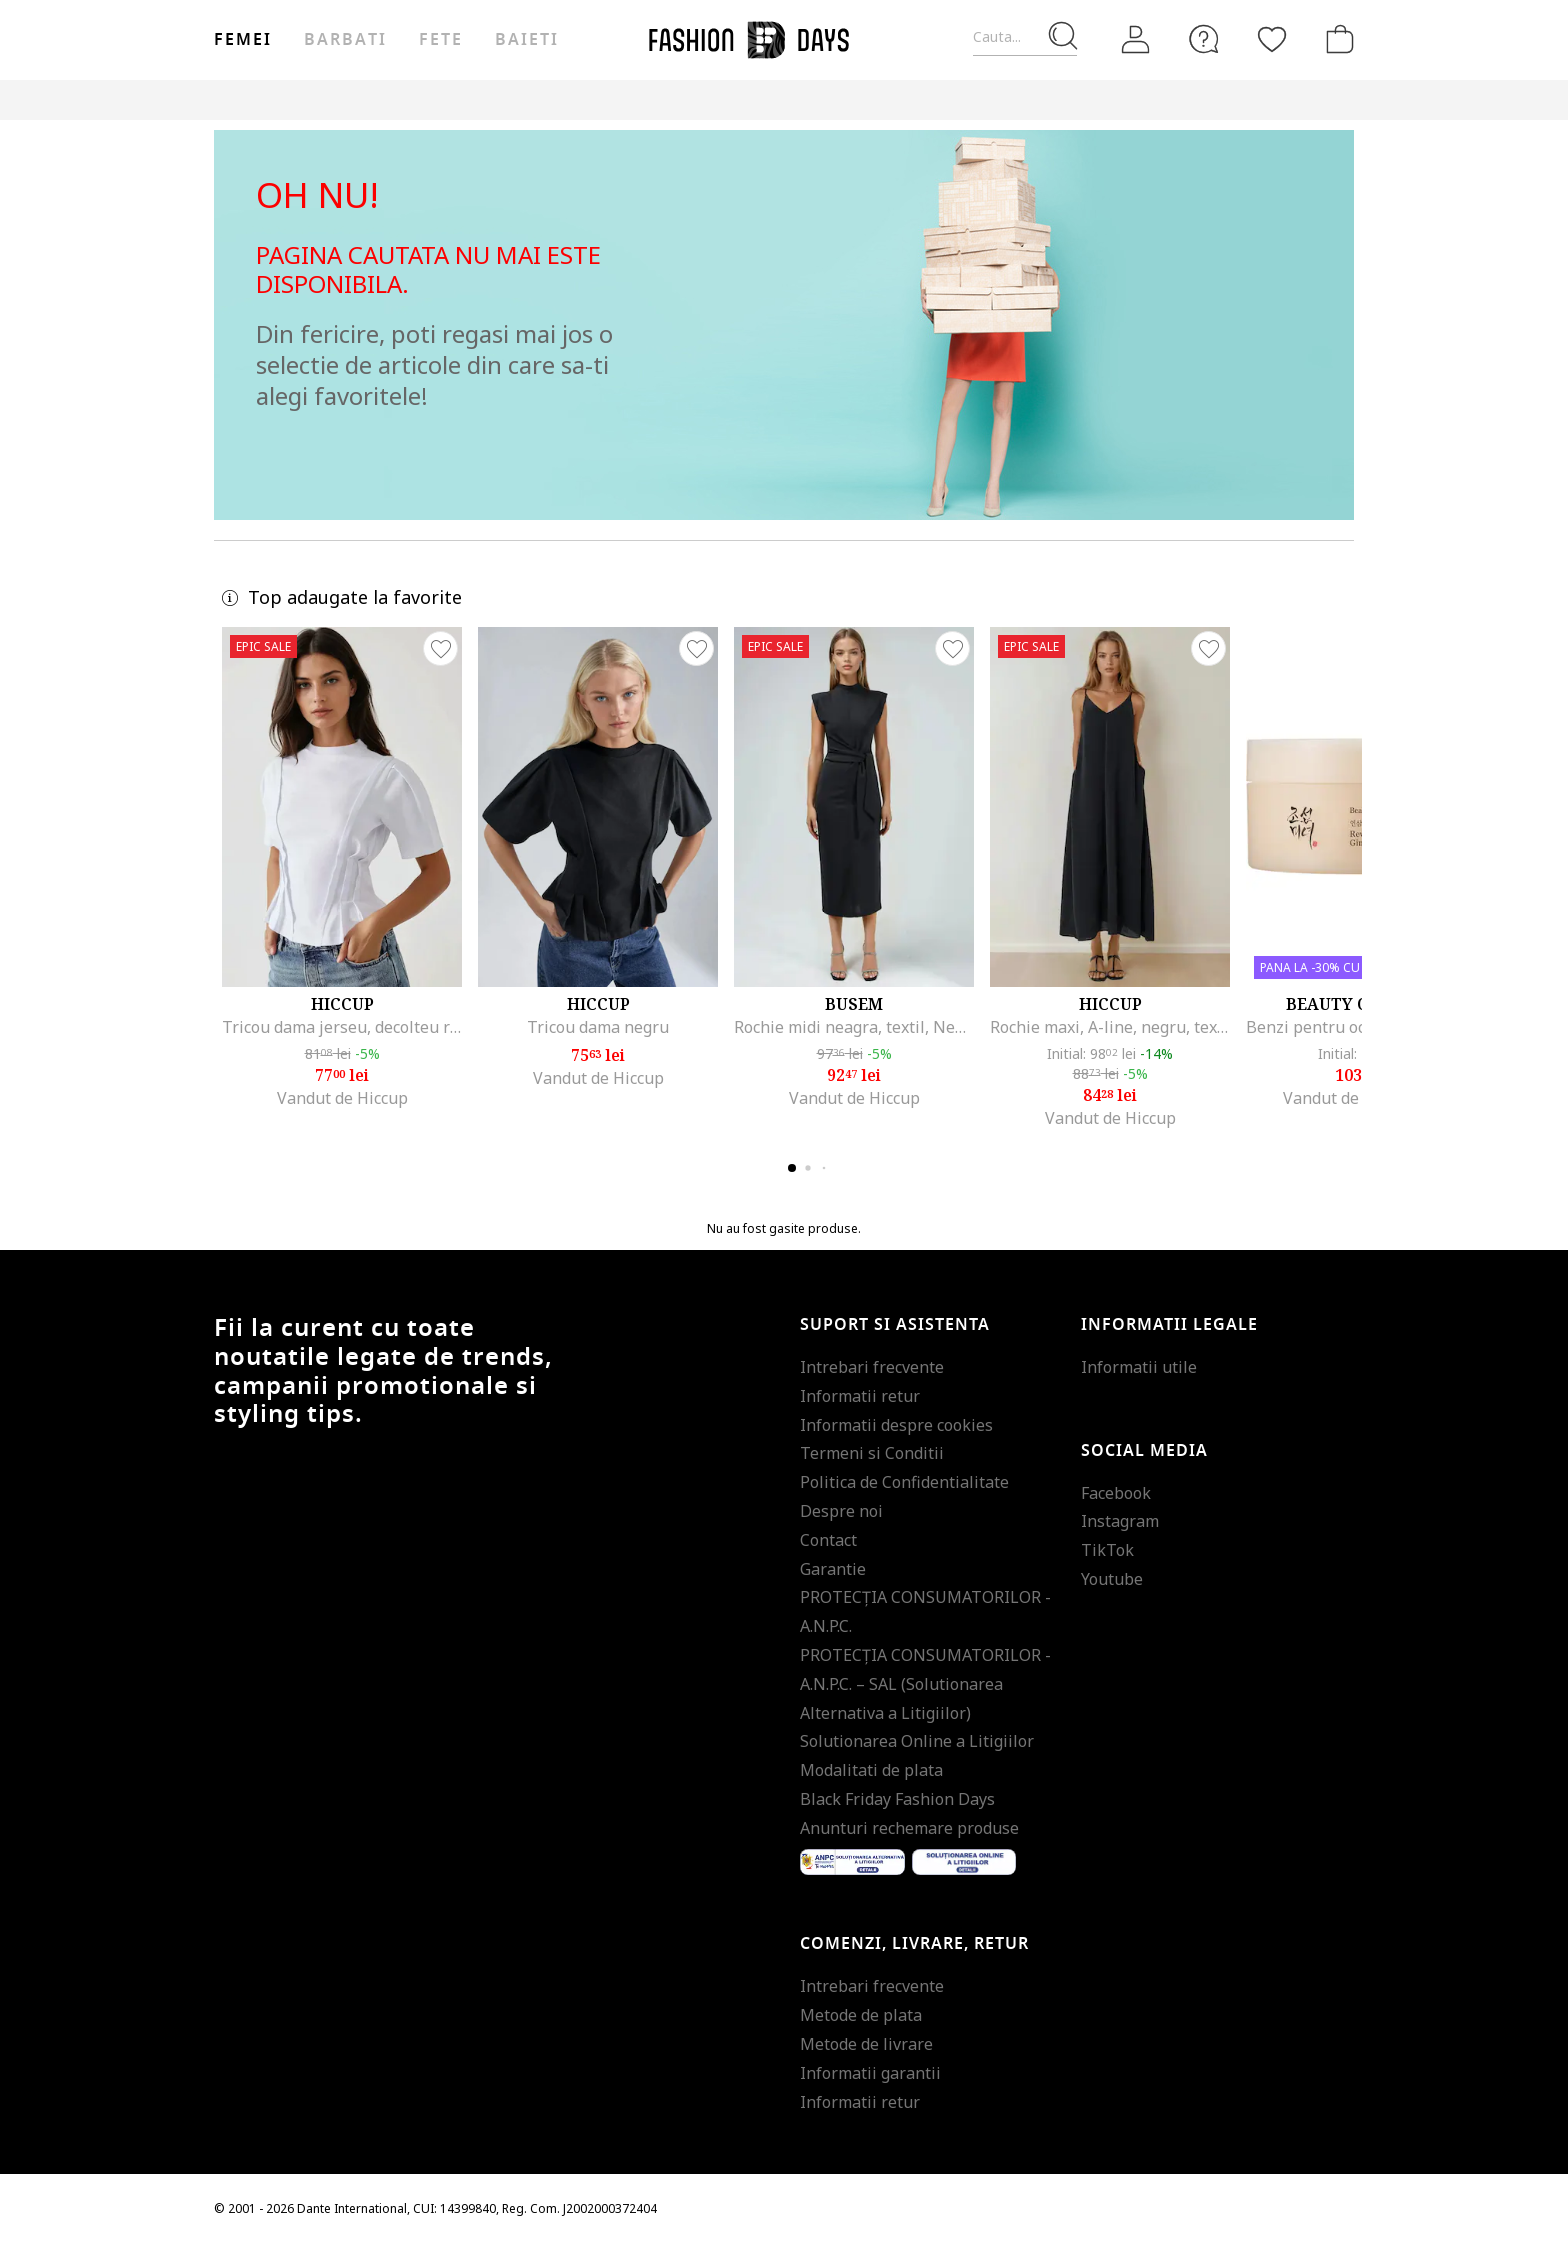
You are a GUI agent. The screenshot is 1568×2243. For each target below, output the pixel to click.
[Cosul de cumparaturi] (1336, 39)
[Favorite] (1272, 39)
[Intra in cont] (1136, 40)
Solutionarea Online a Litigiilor (917, 1741)
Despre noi (841, 1511)
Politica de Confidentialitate (904, 1482)
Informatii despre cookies (896, 1425)
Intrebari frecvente (872, 1367)
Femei (243, 40)
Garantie (833, 1569)
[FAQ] (1204, 39)
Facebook (1116, 1493)
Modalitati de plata (871, 1770)
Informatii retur (860, 1396)
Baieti (527, 40)
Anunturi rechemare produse (909, 1828)
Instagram (1120, 1521)
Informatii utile (1139, 1367)
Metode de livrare (866, 2044)
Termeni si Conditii (872, 1453)
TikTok (1107, 1550)
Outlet (1139, 99)
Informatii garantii (870, 2073)
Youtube (1112, 1579)
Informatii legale (1169, 1325)
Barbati (345, 40)
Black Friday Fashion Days (897, 1799)
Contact (828, 1540)
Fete (441, 40)
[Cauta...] (1025, 37)
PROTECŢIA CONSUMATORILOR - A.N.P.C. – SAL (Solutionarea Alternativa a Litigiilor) (925, 1684)
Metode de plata (861, 2015)
